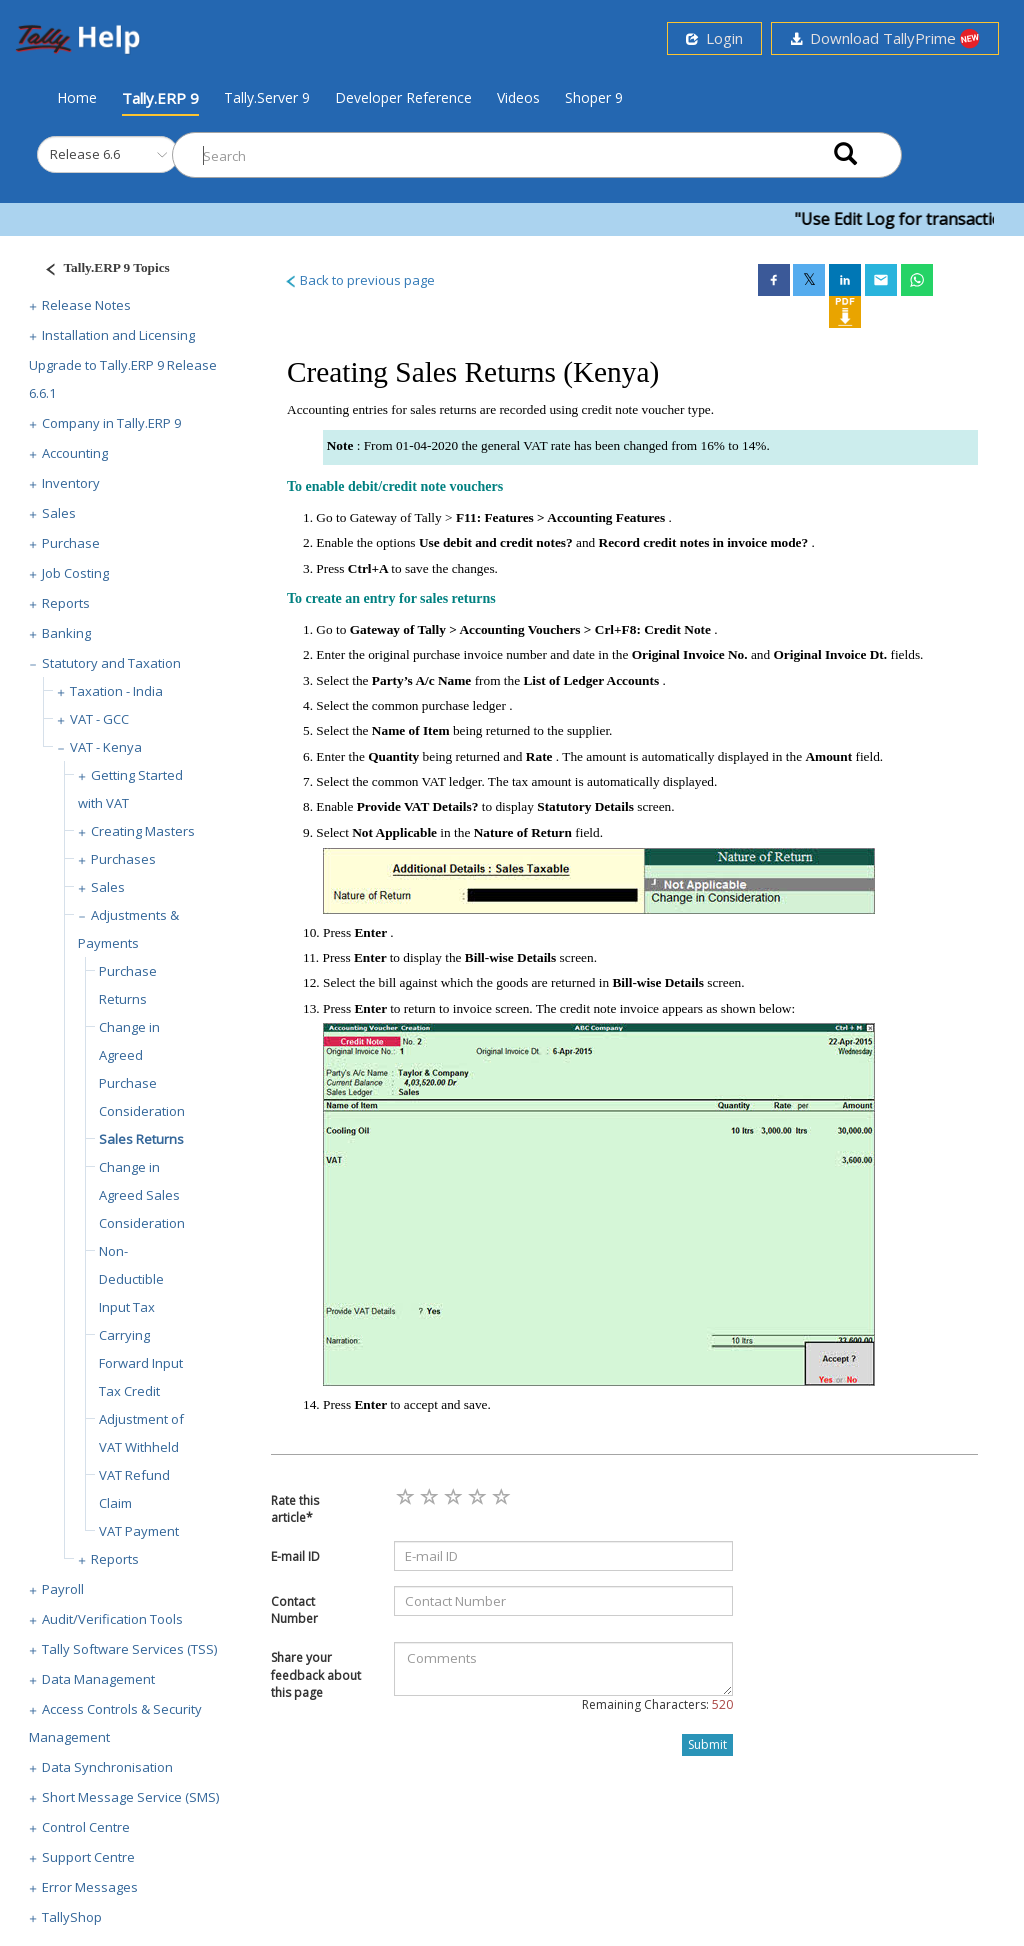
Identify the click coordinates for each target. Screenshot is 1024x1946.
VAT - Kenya (106, 747)
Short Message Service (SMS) (130, 1797)
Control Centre (86, 1827)
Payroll (63, 1589)
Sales (59, 513)
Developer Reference (403, 97)
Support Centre (88, 1857)
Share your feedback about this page (316, 1674)
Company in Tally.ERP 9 (111, 423)
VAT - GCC (99, 719)
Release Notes (86, 305)
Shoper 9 (594, 97)
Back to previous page (359, 280)
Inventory (71, 483)
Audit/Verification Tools (112, 1619)
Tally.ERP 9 (160, 98)
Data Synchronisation (107, 1767)
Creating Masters (143, 831)
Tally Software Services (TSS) (129, 1649)
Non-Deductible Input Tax (131, 1279)
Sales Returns (141, 1139)
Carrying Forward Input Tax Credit (141, 1363)
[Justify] (101, 270)
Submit (707, 1744)
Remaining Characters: (657, 1704)
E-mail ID (295, 1556)
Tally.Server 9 (267, 97)
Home (77, 97)
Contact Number (294, 1610)
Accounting (75, 453)
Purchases (123, 859)
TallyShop (72, 1917)
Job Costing (75, 573)
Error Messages (90, 1887)
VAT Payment (139, 1531)
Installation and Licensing (118, 335)
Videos (518, 97)
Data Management (98, 1679)
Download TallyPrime (885, 38)
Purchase (71, 543)
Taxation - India (116, 691)
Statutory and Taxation (111, 663)
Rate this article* (295, 1509)
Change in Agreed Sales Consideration (142, 1195)
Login (714, 38)
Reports (66, 603)
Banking (66, 633)
